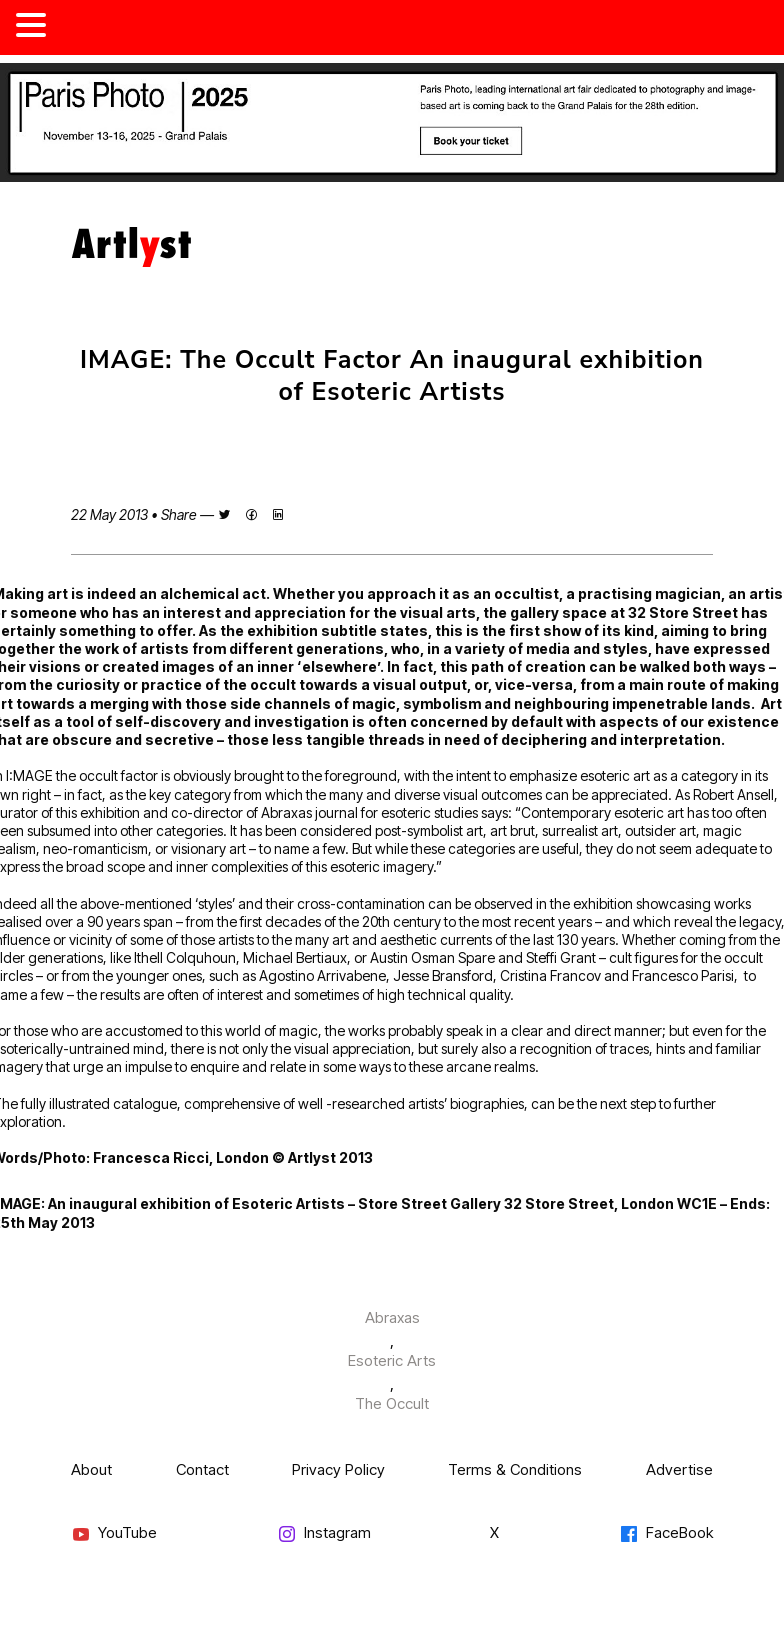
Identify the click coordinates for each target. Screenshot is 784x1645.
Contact (202, 1469)
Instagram (324, 1533)
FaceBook (666, 1533)
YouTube (114, 1533)
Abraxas (392, 1317)
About (91, 1469)
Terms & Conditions (515, 1469)
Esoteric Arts (392, 1360)
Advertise (679, 1469)
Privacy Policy (338, 1469)
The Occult (392, 1403)
